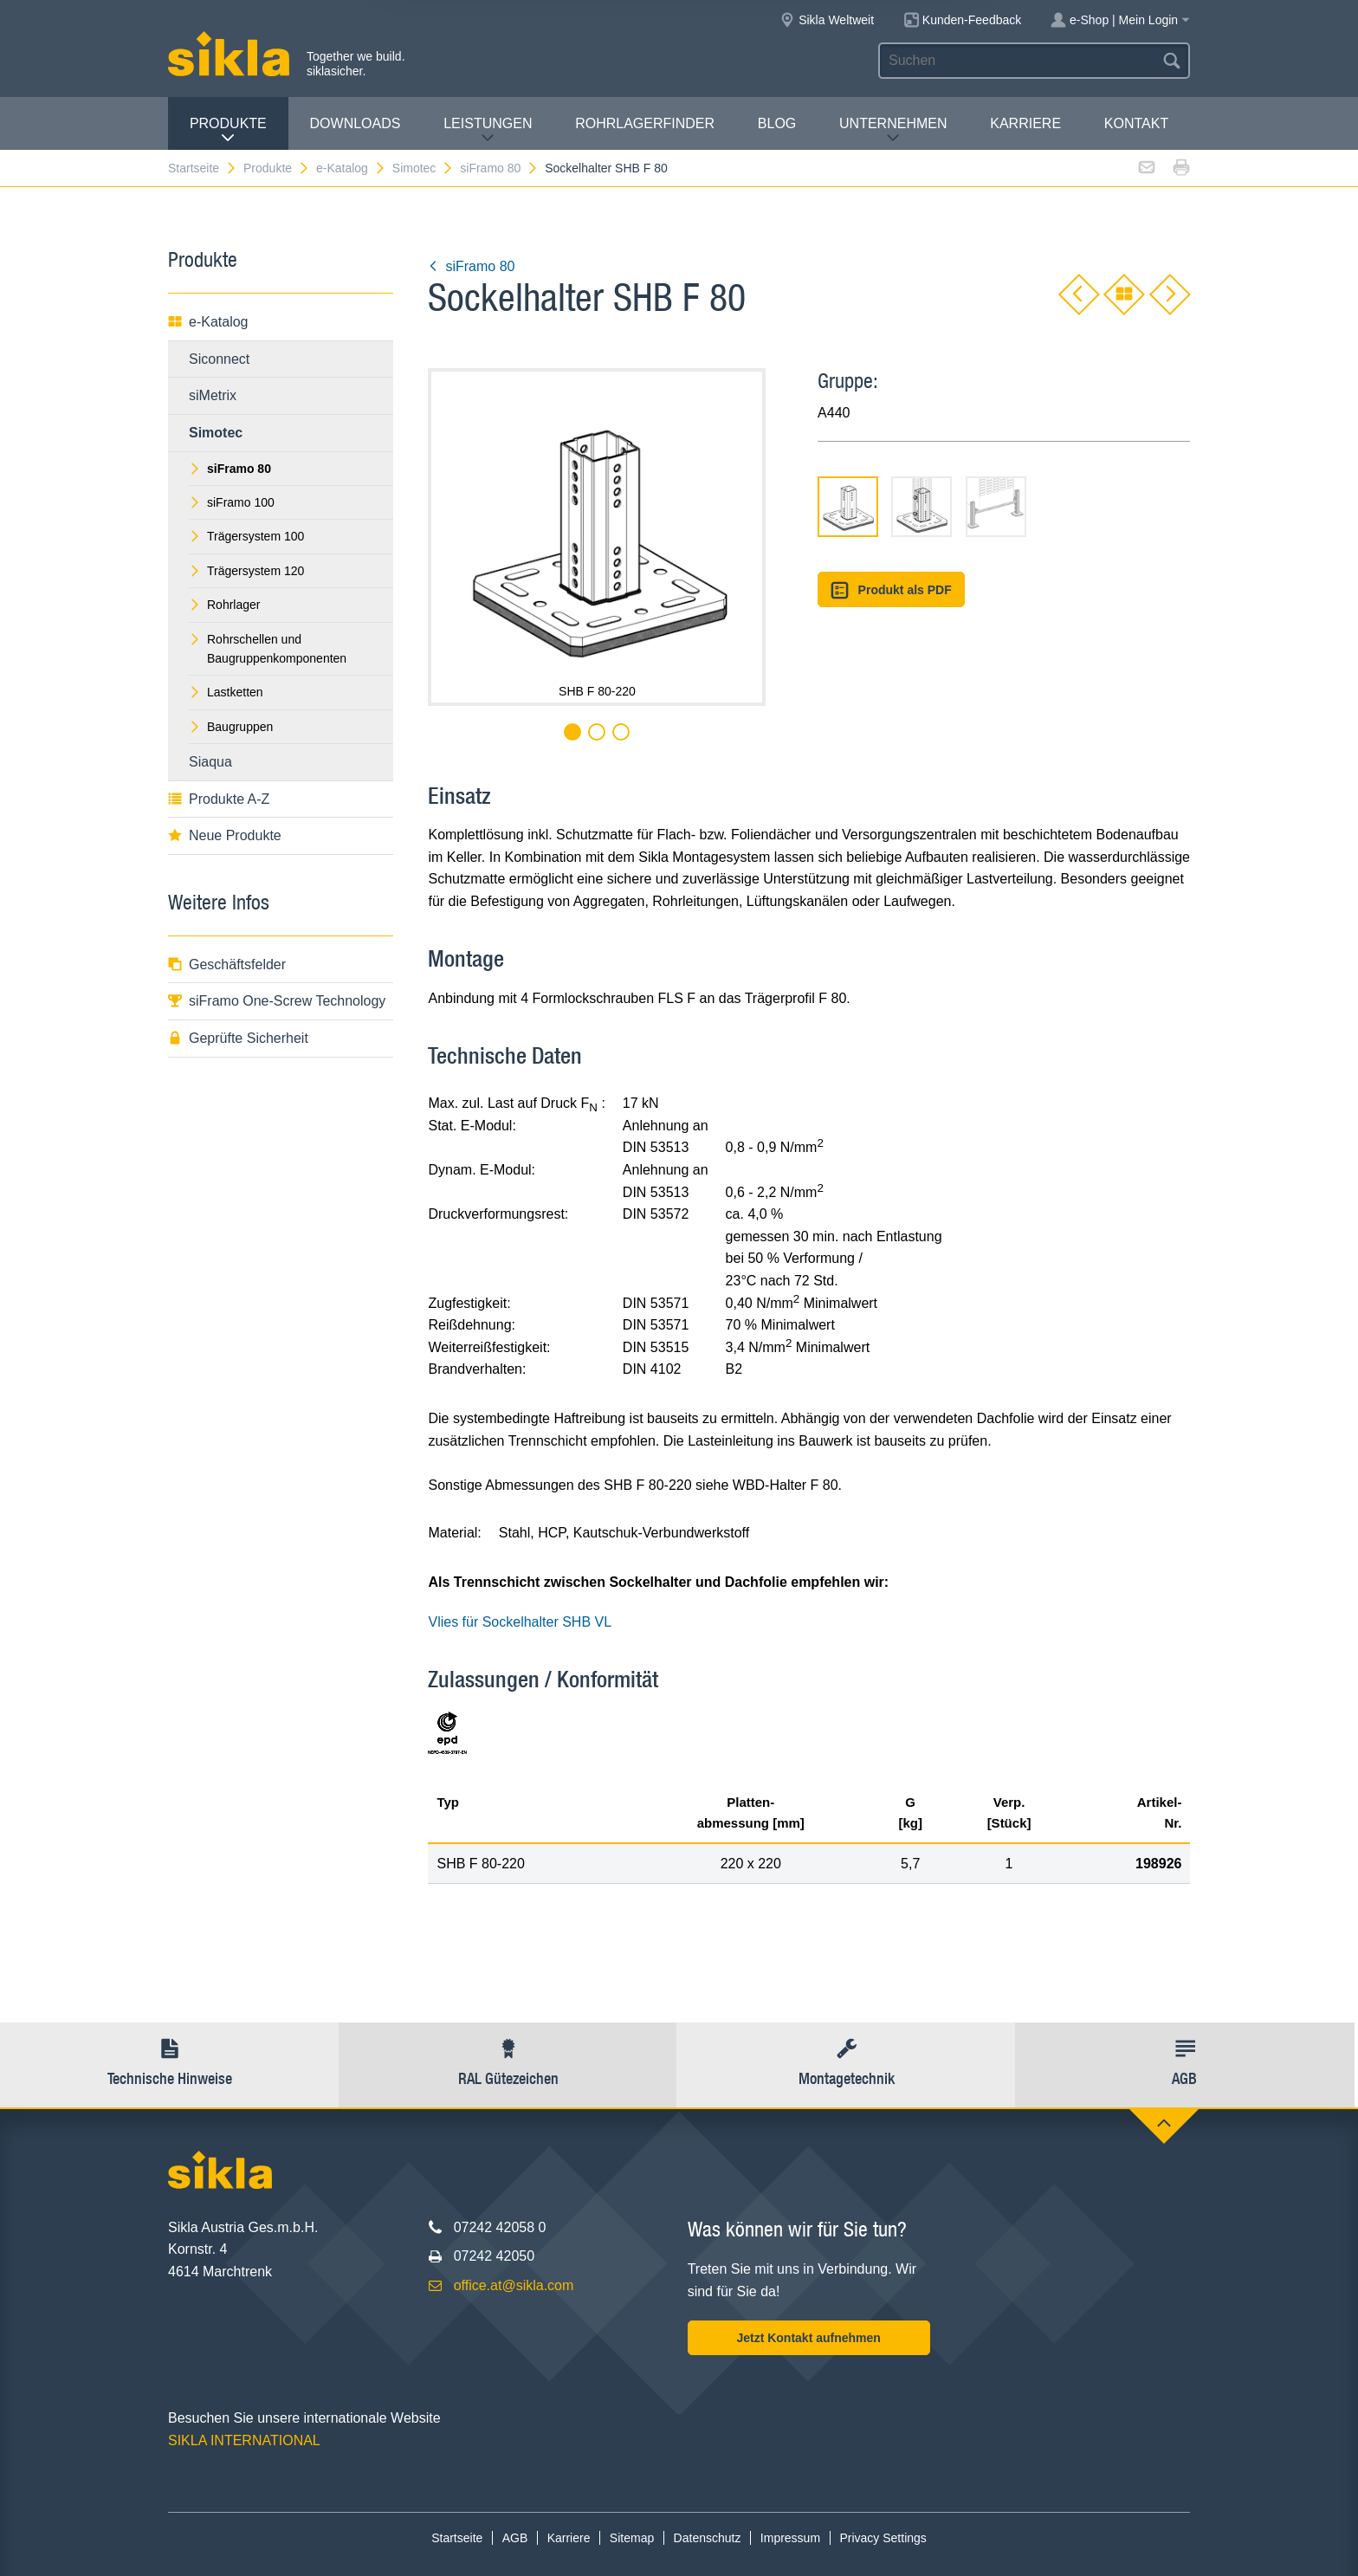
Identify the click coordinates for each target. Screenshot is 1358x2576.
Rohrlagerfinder (645, 123)
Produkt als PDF (891, 590)
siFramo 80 (499, 168)
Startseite (202, 168)
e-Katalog (351, 168)
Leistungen (487, 130)
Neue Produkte (224, 835)
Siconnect (219, 359)
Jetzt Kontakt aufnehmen (808, 2338)
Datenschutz (707, 2538)
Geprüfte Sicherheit (238, 1038)
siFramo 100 (232, 502)
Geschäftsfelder (227, 964)
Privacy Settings (882, 2538)
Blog (777, 123)
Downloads (355, 123)
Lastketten (226, 692)
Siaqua (210, 761)
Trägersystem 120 (246, 571)
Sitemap (632, 2538)
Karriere (1025, 123)
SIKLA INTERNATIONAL (244, 2440)
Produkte (228, 130)
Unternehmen (893, 130)
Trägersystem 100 (246, 536)
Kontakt (1136, 123)
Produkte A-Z (218, 799)
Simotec (423, 168)
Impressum (790, 2538)
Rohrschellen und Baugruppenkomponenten (267, 648)
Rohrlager (224, 605)
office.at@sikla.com (514, 2285)
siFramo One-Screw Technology (276, 1001)
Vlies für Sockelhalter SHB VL (519, 1622)
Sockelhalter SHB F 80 (606, 168)
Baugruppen (231, 727)
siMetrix (212, 395)
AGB (515, 2538)
